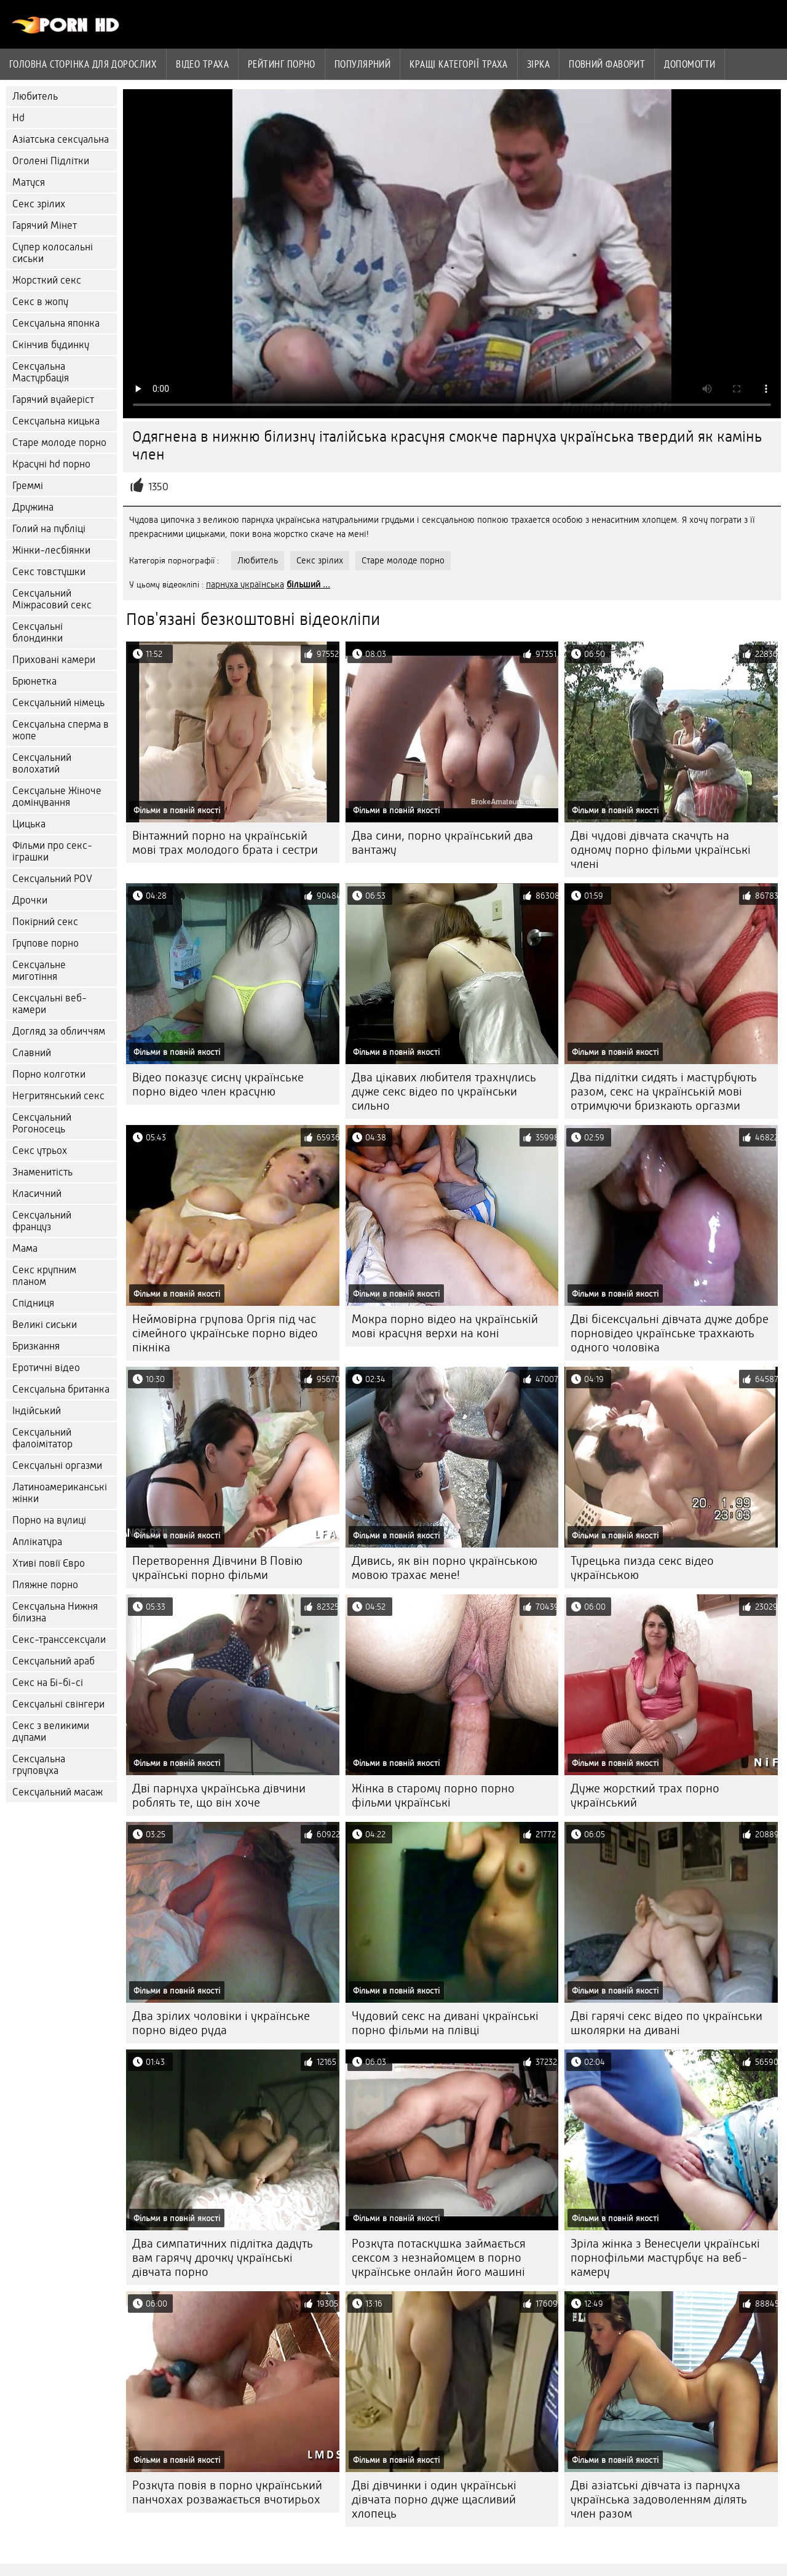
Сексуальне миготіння (39, 970)
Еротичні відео (46, 1367)
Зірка (538, 64)
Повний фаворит (607, 64)
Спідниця (33, 1303)
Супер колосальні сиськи (52, 252)
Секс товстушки (48, 572)
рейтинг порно (281, 64)
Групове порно (45, 943)
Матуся (28, 182)
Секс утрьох (39, 1150)
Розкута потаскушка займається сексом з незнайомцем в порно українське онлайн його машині (439, 2257)
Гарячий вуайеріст (53, 399)
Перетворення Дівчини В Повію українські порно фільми (217, 1568)
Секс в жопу (40, 302)
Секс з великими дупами (50, 1731)
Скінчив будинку (50, 345)
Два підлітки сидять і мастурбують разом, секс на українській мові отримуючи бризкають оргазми (664, 1091)
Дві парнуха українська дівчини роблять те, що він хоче (219, 1795)
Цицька (28, 824)
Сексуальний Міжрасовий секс (52, 599)
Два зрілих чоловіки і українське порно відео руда (221, 2023)
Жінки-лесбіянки (51, 550)
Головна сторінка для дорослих (83, 64)
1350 (158, 487)
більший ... (308, 584)
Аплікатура (37, 1542)
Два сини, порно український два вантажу (442, 843)
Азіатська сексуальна (60, 139)
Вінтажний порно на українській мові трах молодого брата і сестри (225, 843)
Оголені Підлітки (50, 161)
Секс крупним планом (44, 1275)
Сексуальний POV (52, 879)
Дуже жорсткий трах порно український (645, 1795)
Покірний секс (45, 922)
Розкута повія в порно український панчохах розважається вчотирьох (227, 2492)
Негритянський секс (58, 1096)
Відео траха (202, 64)
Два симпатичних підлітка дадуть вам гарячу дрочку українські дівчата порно (222, 2257)
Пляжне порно (45, 1585)
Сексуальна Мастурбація (40, 372)
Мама (25, 1248)
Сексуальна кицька (56, 421)
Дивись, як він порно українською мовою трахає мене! (444, 1568)
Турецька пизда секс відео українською (642, 1568)
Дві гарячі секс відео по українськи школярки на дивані (666, 2023)
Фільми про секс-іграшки (52, 851)
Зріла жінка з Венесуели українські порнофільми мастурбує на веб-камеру (665, 2257)
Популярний (362, 64)
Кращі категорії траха (458, 64)
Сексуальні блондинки (37, 632)
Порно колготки (48, 1074)
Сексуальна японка (56, 323)
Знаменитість (42, 1172)
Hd (18, 118)
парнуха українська (245, 584)
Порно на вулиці (49, 1520)
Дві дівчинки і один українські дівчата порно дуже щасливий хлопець (434, 2499)
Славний (31, 1053)
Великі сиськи (44, 1324)
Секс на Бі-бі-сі (47, 1682)
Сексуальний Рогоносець (41, 1123)
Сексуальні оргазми (57, 1465)
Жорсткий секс (46, 280)
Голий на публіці (48, 529)
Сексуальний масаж (57, 1792)
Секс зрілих (38, 204)
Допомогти (689, 64)
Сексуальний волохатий (41, 763)
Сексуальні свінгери (58, 1704)
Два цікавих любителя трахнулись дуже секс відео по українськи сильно (444, 1091)
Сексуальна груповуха (38, 1764)
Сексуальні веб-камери (49, 1004)
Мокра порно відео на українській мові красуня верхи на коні (445, 1326)
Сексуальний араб (53, 1661)
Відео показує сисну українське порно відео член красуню (218, 1084)
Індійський (36, 1411)
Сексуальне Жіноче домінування (56, 796)
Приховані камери (53, 660)
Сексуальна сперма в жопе (60, 730)
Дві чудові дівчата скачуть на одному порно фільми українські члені (661, 850)
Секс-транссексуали (59, 1639)
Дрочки (29, 900)
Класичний (36, 1193)
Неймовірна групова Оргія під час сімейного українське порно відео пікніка (225, 1333)
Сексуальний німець (58, 703)
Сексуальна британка (60, 1389)
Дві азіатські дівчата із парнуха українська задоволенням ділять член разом (659, 2499)
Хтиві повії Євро (48, 1563)
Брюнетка (34, 681)
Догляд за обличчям (58, 1031)
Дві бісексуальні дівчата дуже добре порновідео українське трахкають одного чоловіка (670, 1333)
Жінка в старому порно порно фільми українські (433, 1795)
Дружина (32, 507)
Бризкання (36, 1346)
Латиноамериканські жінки (59, 1493)
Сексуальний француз (41, 1221)
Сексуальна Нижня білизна (55, 1612)
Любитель (35, 96)
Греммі (27, 485)
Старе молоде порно (59, 442)
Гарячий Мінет (44, 225)
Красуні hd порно (51, 464)
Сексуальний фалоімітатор (42, 1438)
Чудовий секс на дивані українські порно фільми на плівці (445, 2023)
